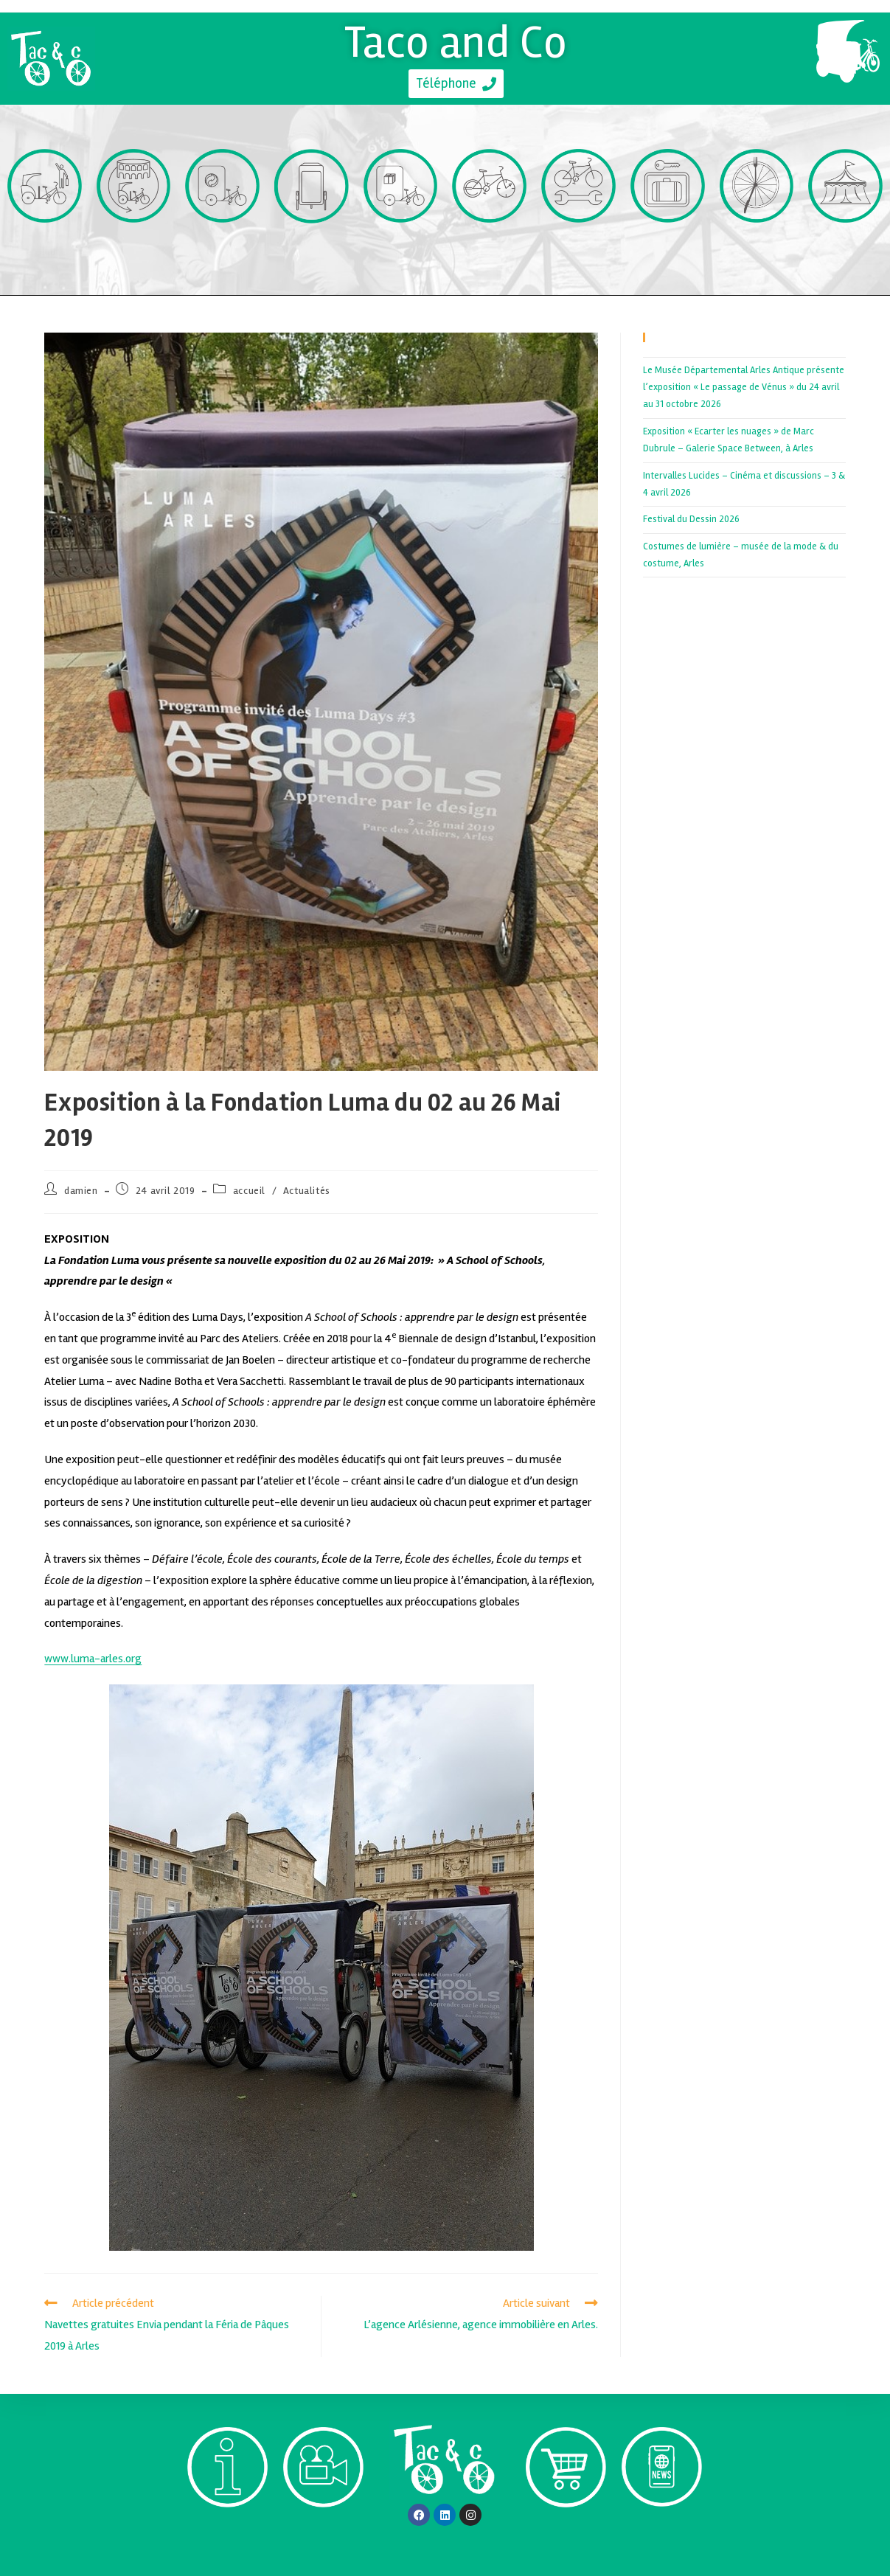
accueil (249, 1190)
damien (81, 1190)
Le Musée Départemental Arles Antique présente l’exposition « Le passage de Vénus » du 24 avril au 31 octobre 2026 (743, 387)
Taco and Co (456, 42)
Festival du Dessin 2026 (691, 519)
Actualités (306, 1190)
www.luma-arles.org (93, 1658)
